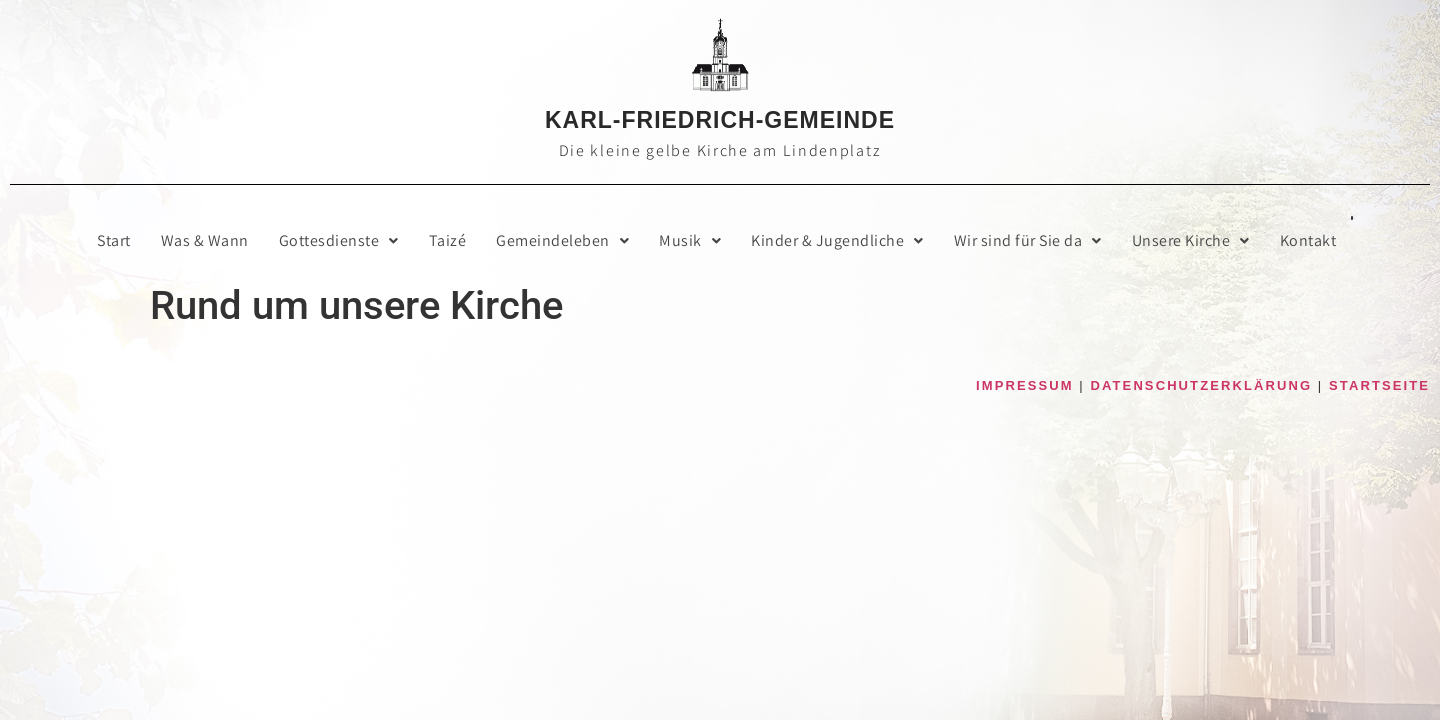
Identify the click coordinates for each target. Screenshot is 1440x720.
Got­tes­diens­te (339, 240)
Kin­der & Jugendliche (837, 240)
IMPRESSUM (1025, 385)
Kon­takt (1308, 240)
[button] (339, 241)
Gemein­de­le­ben (562, 240)
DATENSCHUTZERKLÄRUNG (1202, 385)
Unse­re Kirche (1191, 240)
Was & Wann (205, 240)
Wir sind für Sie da (1028, 240)
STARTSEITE (1379, 385)
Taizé (448, 240)
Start (114, 240)
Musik (690, 240)
